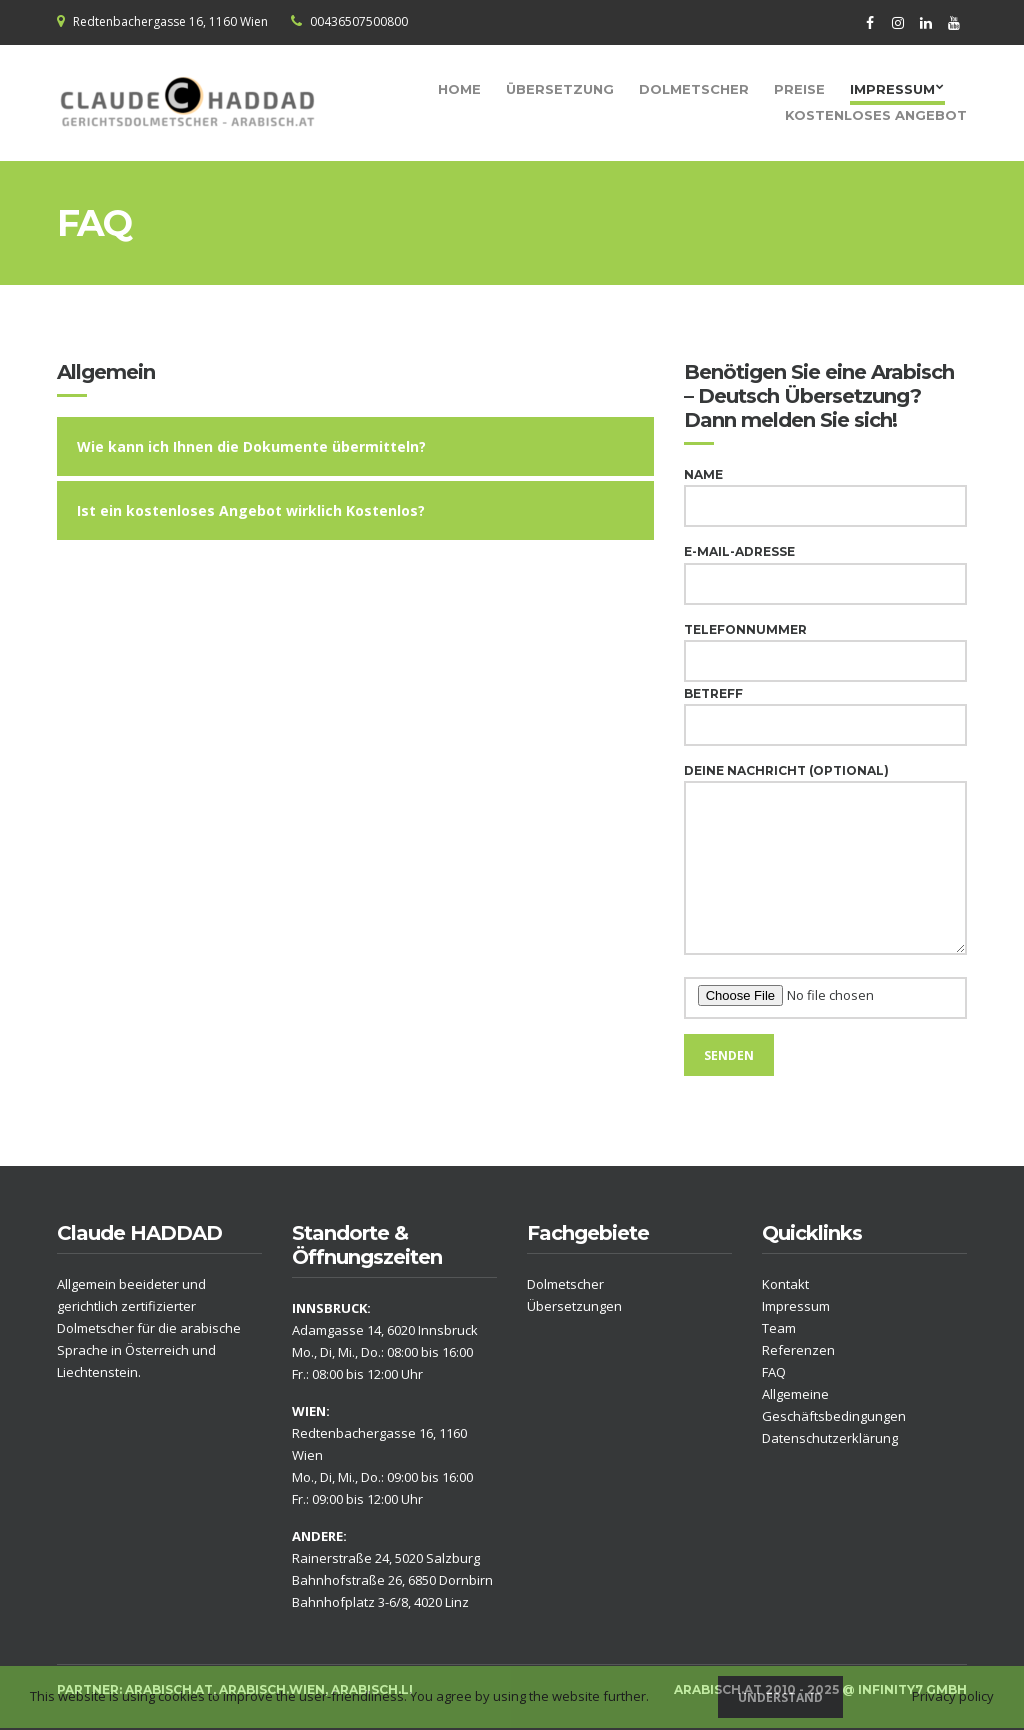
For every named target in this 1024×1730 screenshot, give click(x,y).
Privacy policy (953, 1696)
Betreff (825, 709)
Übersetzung (560, 89)
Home (459, 89)
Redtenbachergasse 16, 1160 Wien (170, 21)
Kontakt (785, 1284)
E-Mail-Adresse (825, 567)
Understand (780, 1697)
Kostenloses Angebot (876, 115)
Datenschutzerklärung (830, 1438)
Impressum (892, 89)
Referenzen (798, 1350)
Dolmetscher (694, 89)
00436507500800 (359, 21)
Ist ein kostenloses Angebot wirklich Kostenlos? (251, 510)
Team (779, 1328)
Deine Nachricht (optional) (825, 860)
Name (825, 490)
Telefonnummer (825, 645)
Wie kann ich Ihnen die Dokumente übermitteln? (251, 446)
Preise (799, 89)
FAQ (774, 1372)
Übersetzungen (574, 1306)
